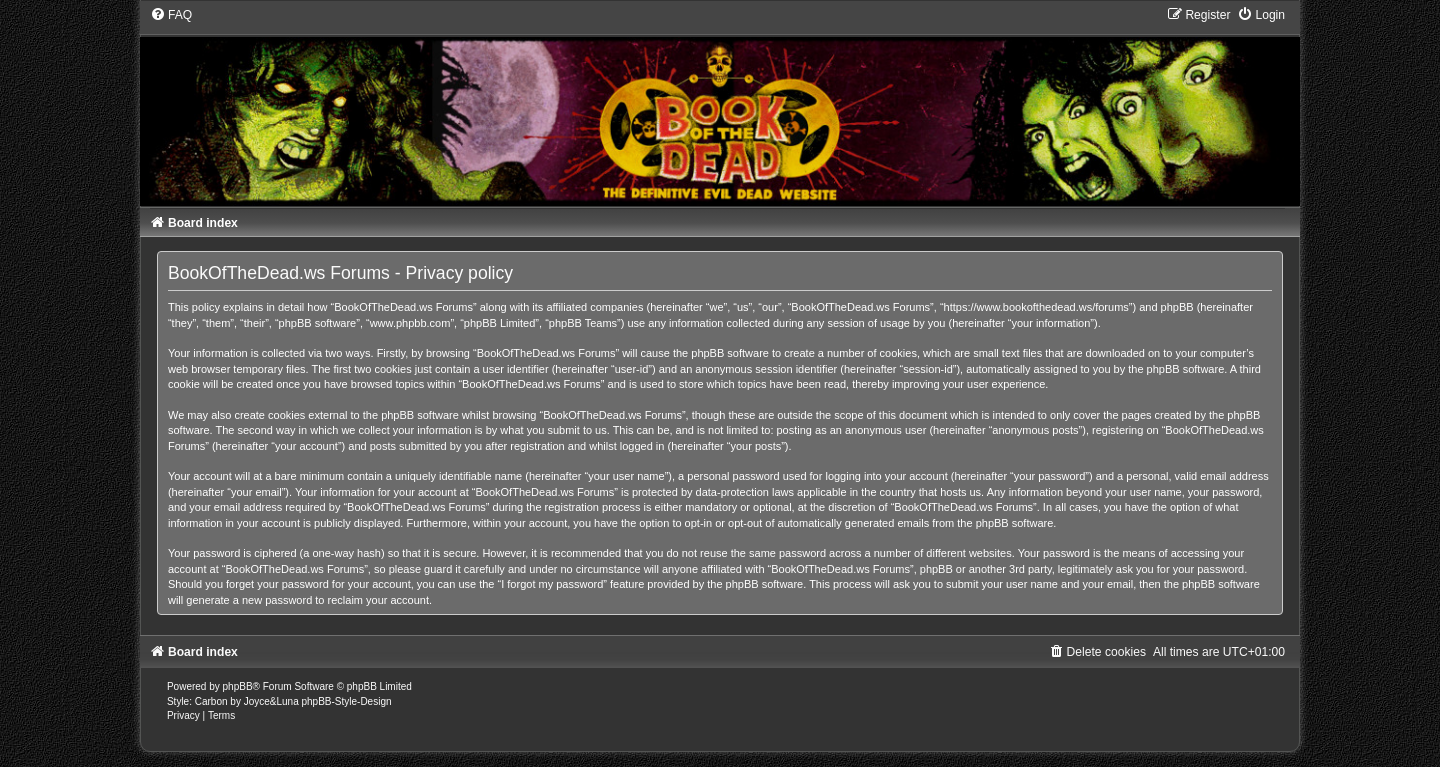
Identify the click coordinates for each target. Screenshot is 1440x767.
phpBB (238, 686)
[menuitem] (171, 15)
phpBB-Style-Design (346, 701)
